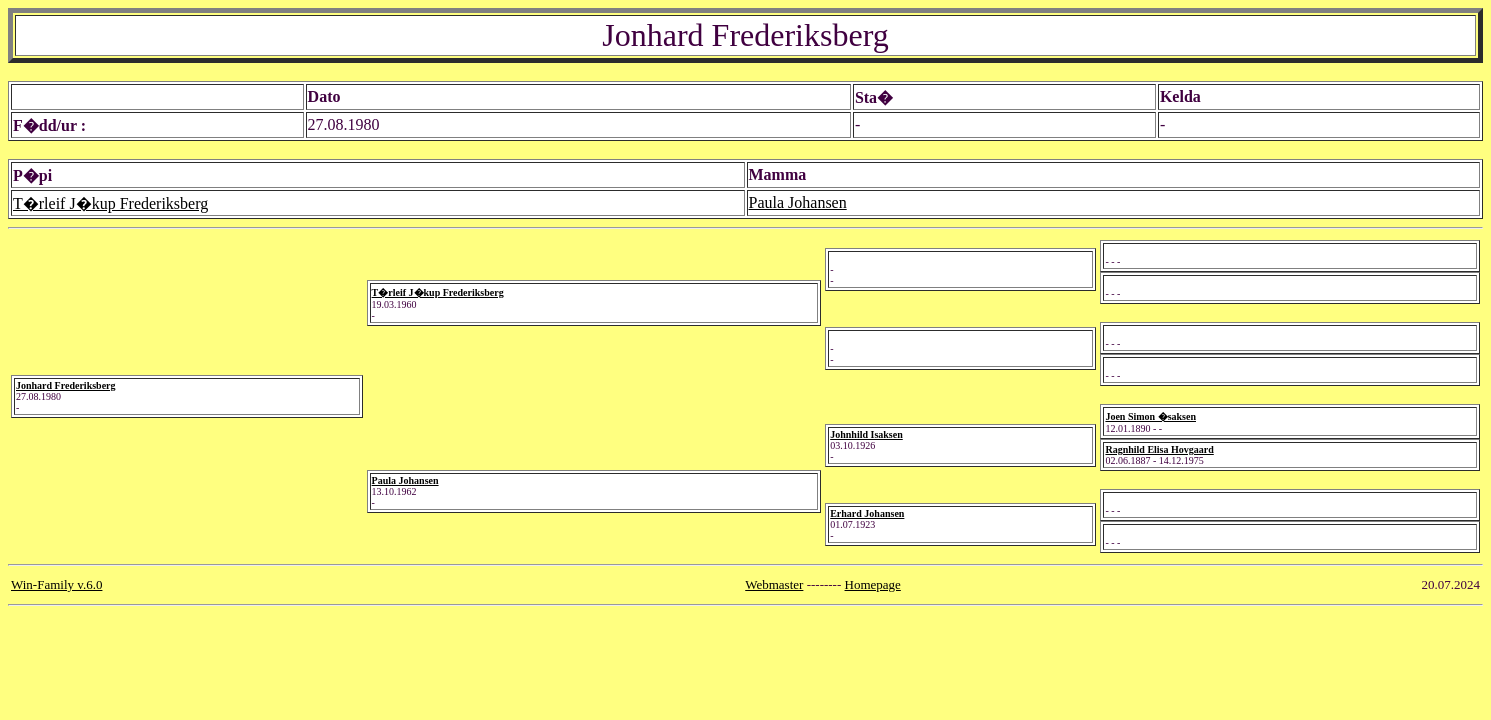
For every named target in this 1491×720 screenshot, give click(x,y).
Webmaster (774, 584)
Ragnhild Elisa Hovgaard (1159, 449)
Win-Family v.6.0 (56, 584)
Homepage (873, 584)
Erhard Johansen (867, 513)
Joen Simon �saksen (1150, 416)
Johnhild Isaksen (866, 434)
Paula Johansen (798, 202)
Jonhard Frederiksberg (66, 385)
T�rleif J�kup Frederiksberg (110, 203)
